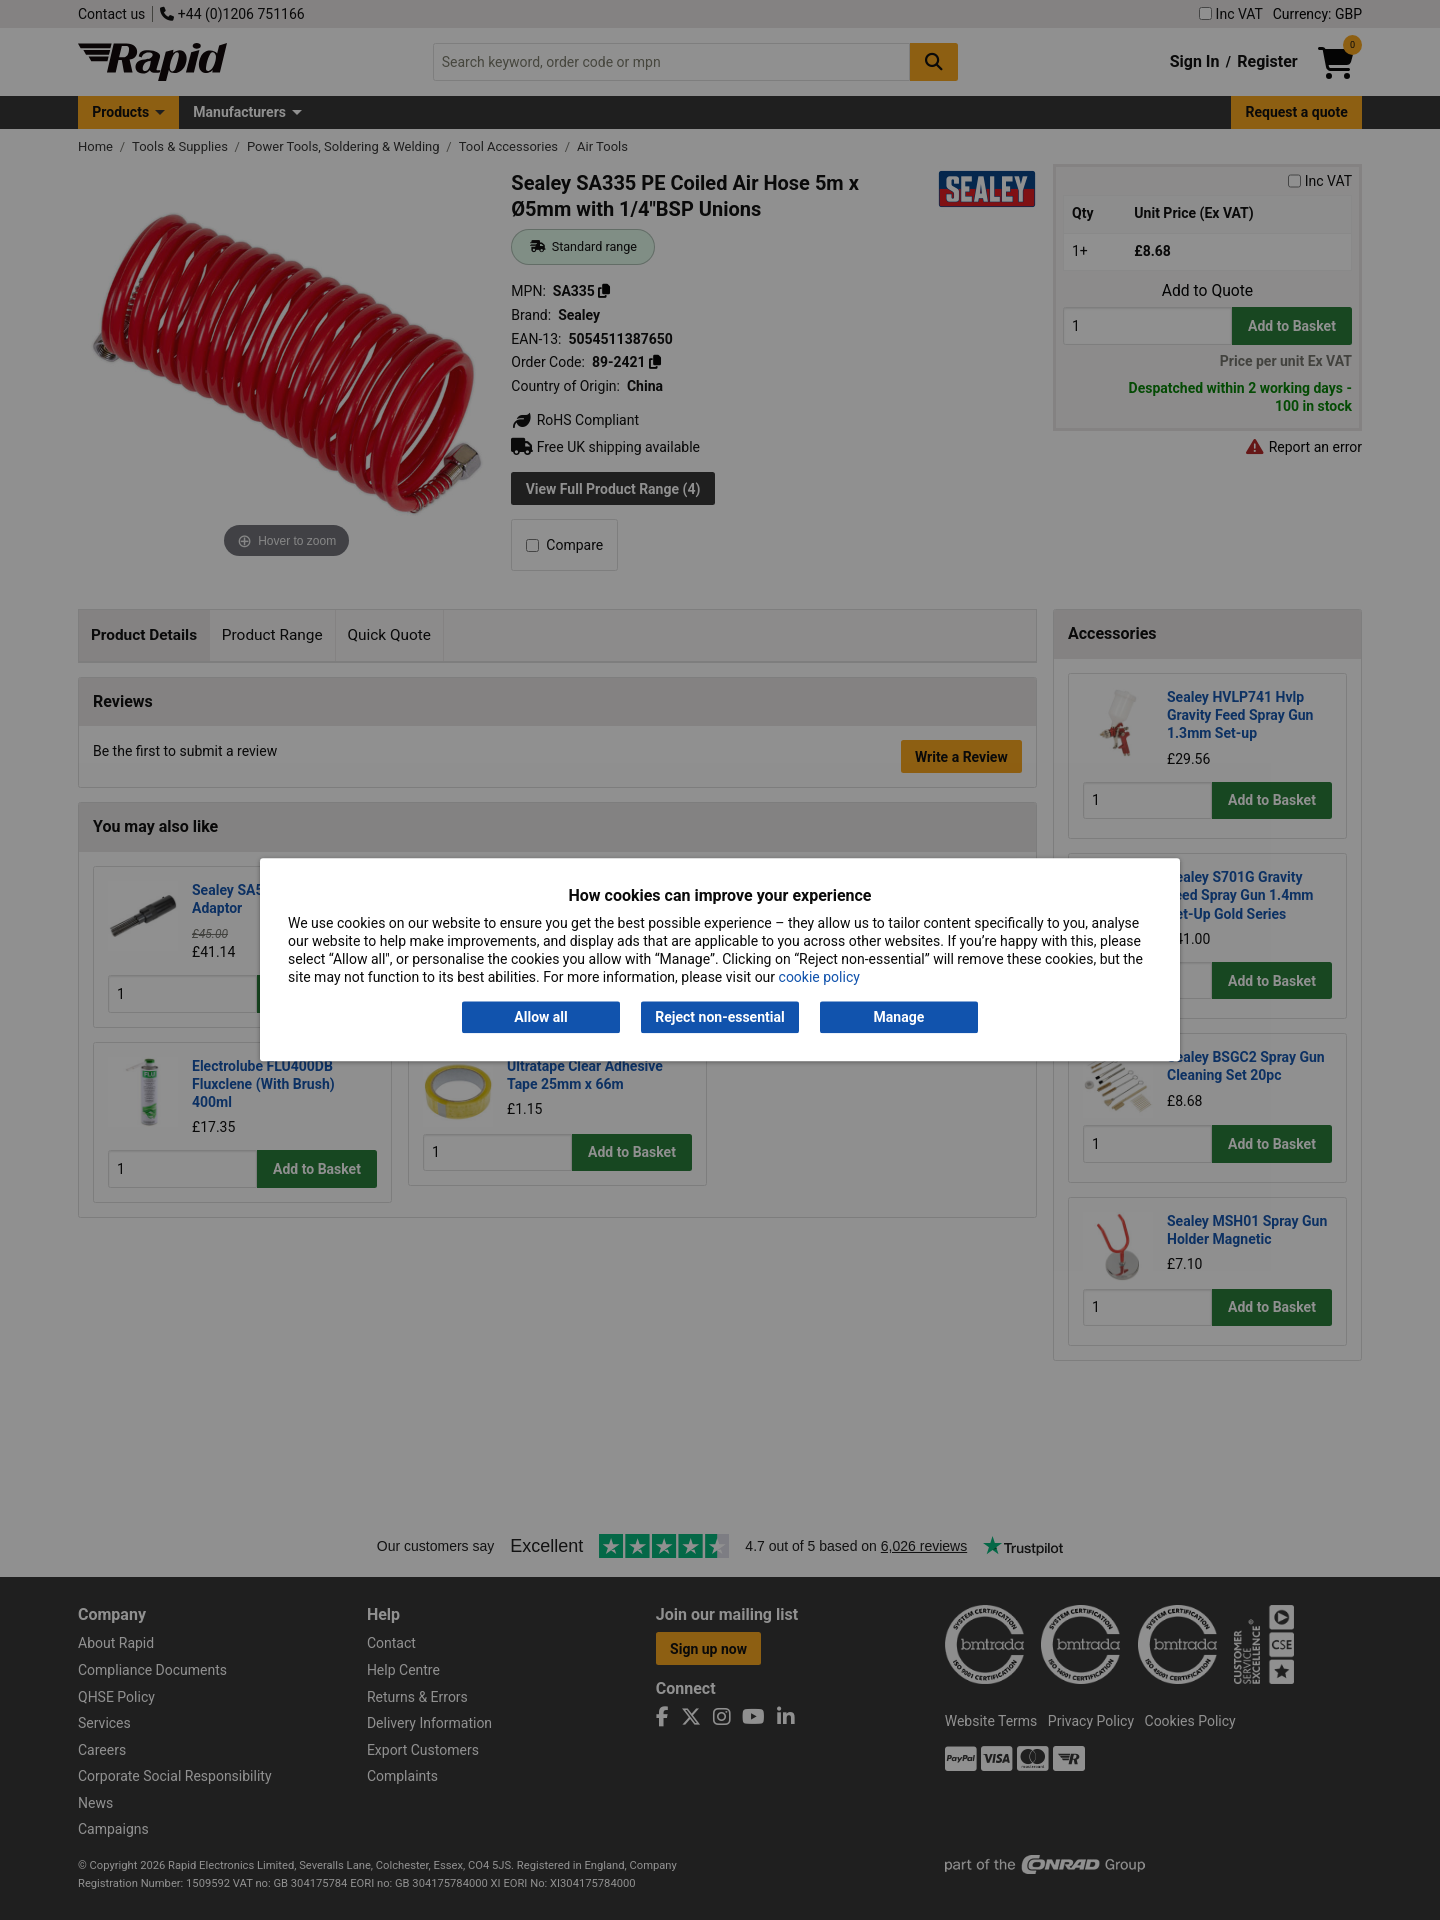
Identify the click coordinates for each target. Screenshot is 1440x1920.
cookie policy (819, 978)
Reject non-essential (719, 1017)
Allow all (540, 1017)
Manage (899, 1017)
